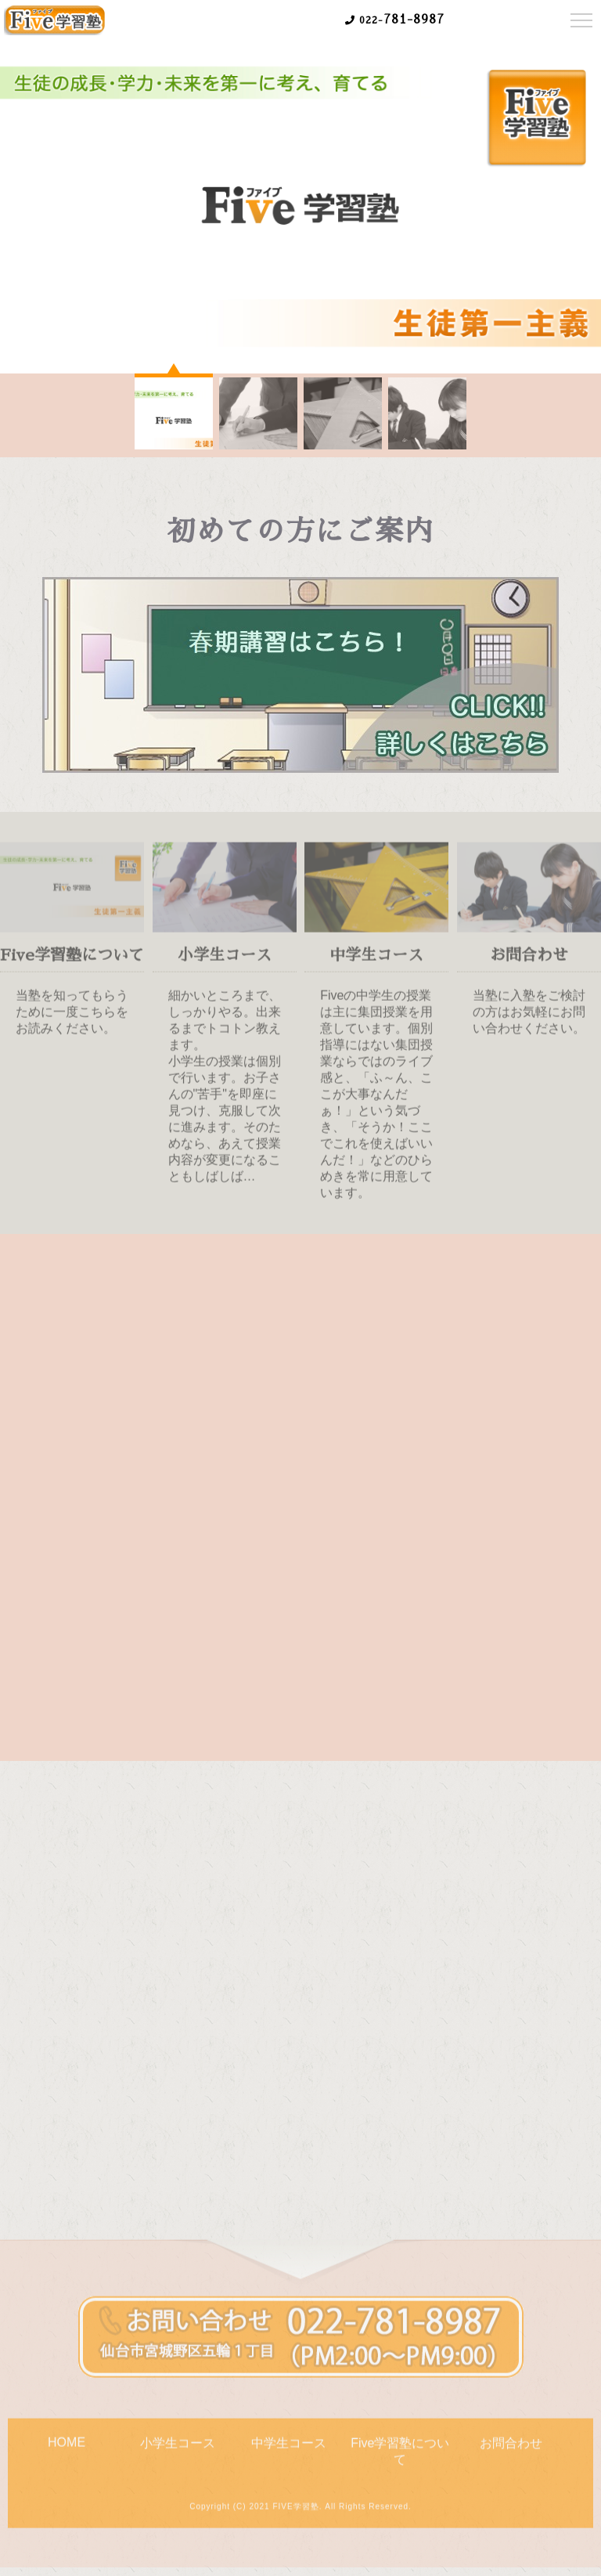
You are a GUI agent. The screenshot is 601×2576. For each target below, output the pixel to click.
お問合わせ (511, 2448)
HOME (66, 2448)
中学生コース (288, 2448)
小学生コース (177, 2448)
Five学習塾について (400, 2457)
